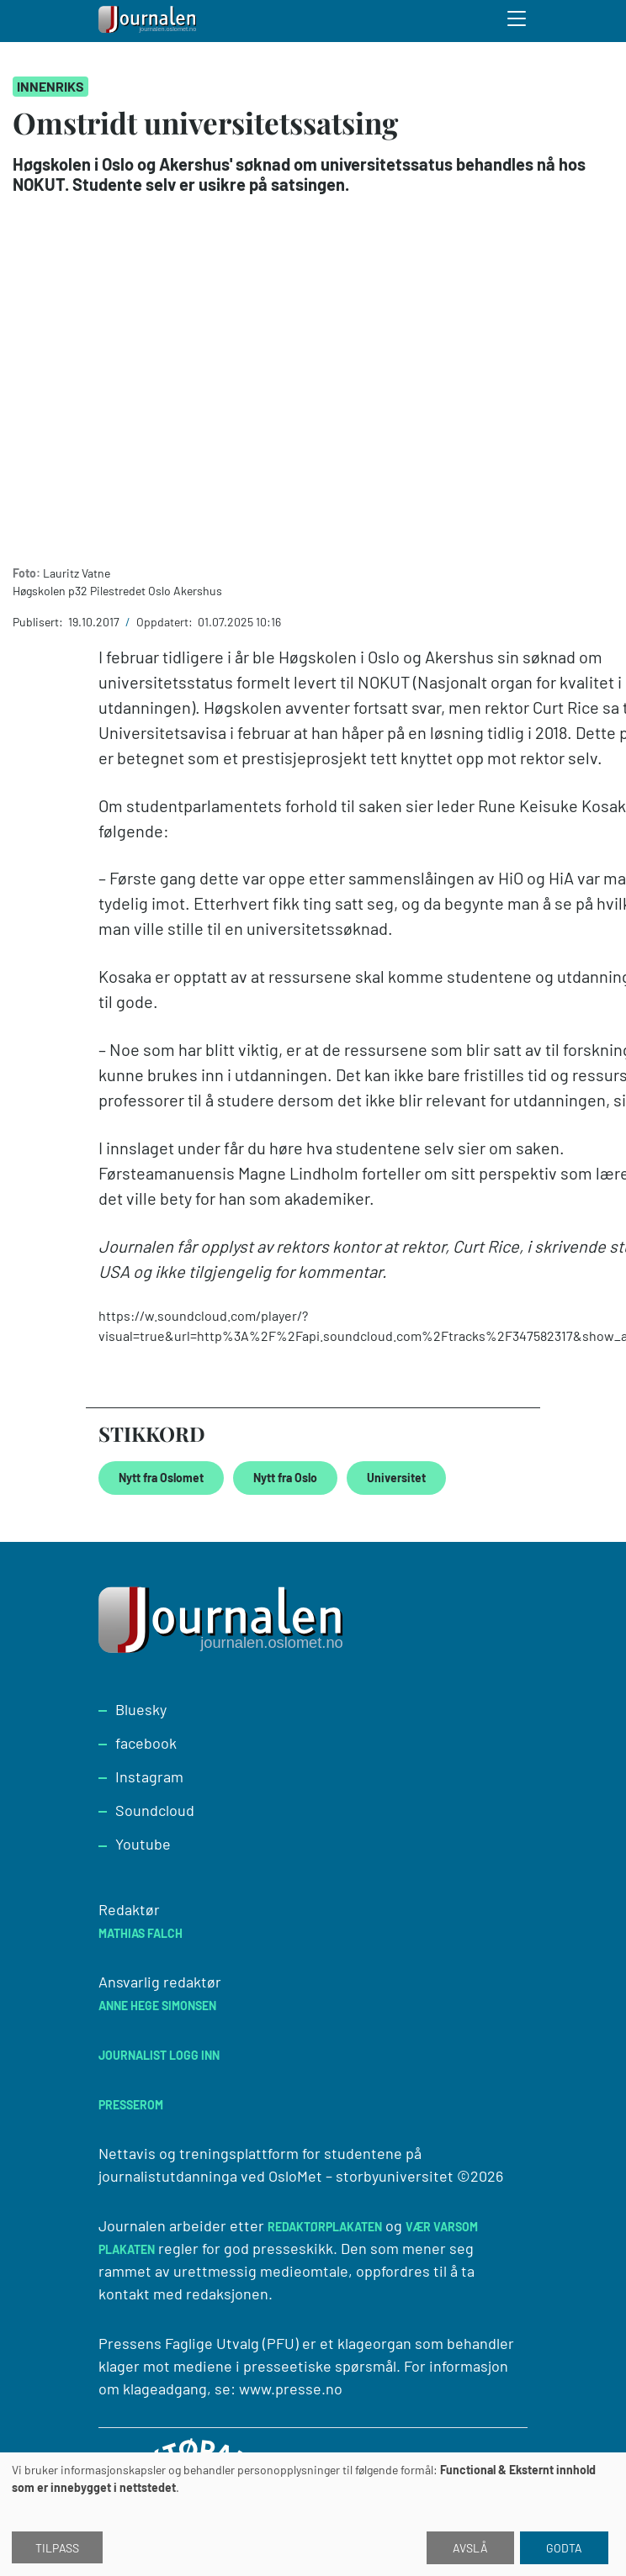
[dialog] (313, 2514)
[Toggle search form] (517, 21)
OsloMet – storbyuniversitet (361, 2176)
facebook (146, 1743)
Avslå (470, 2548)
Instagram (149, 1776)
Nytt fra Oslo (285, 1477)
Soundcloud (154, 1810)
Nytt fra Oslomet (161, 1477)
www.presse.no (290, 2388)
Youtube (143, 1843)
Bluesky (141, 1709)
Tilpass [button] (57, 2548)
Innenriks (50, 86)
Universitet (396, 1477)
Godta (564, 2548)
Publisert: (39, 622)
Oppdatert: (165, 622)
